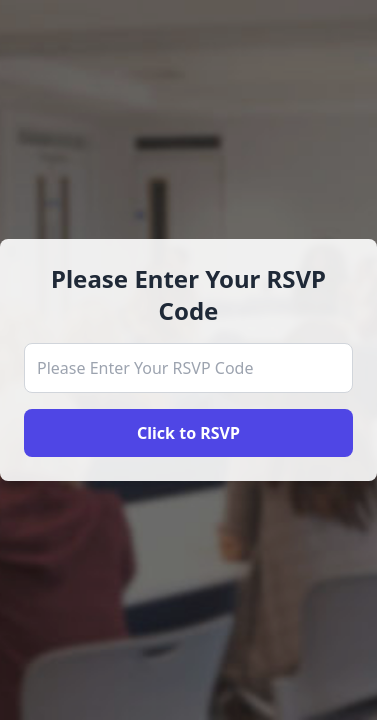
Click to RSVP (188, 433)
